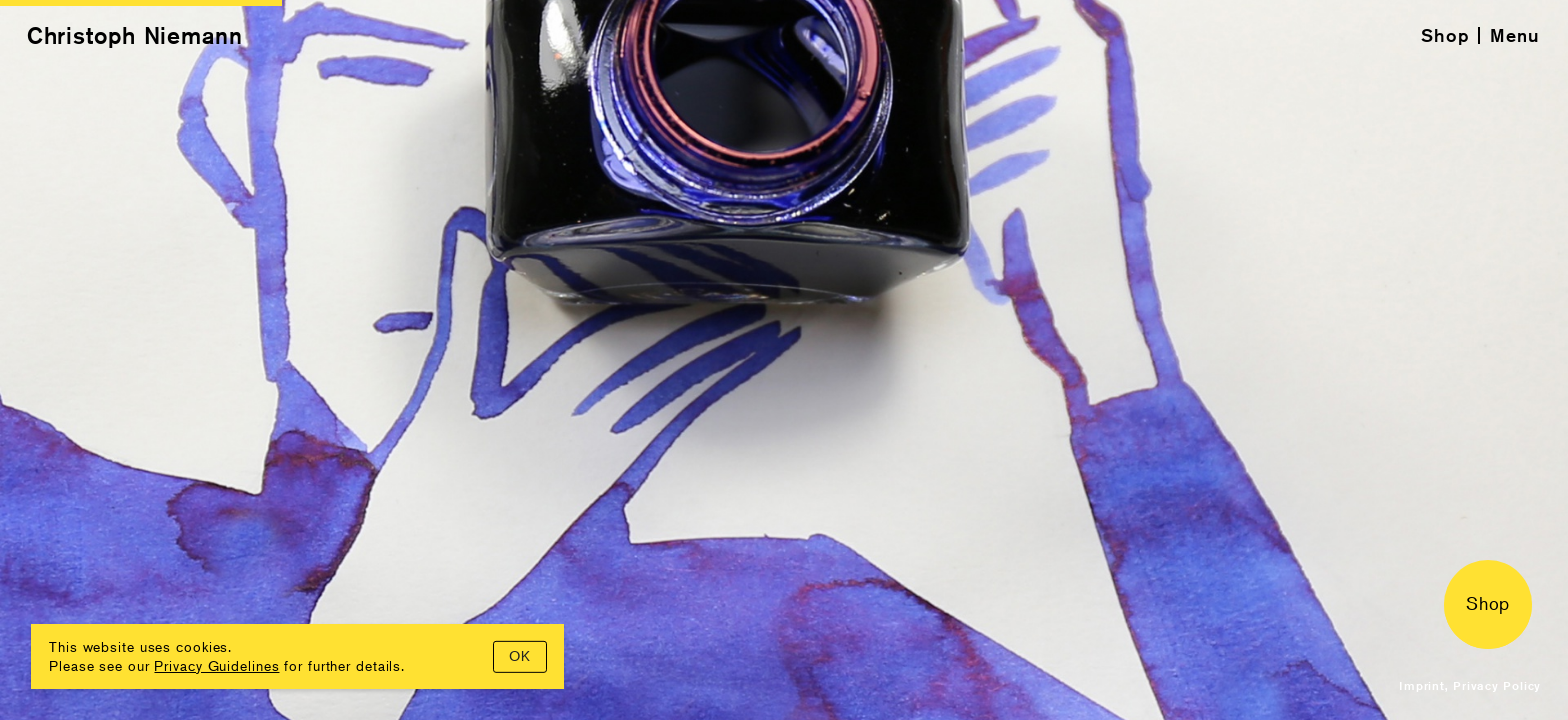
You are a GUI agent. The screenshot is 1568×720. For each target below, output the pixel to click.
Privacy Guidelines (216, 665)
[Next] (1176, 360)
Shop (1445, 35)
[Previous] (392, 360)
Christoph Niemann (135, 35)
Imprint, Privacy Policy (1470, 685)
